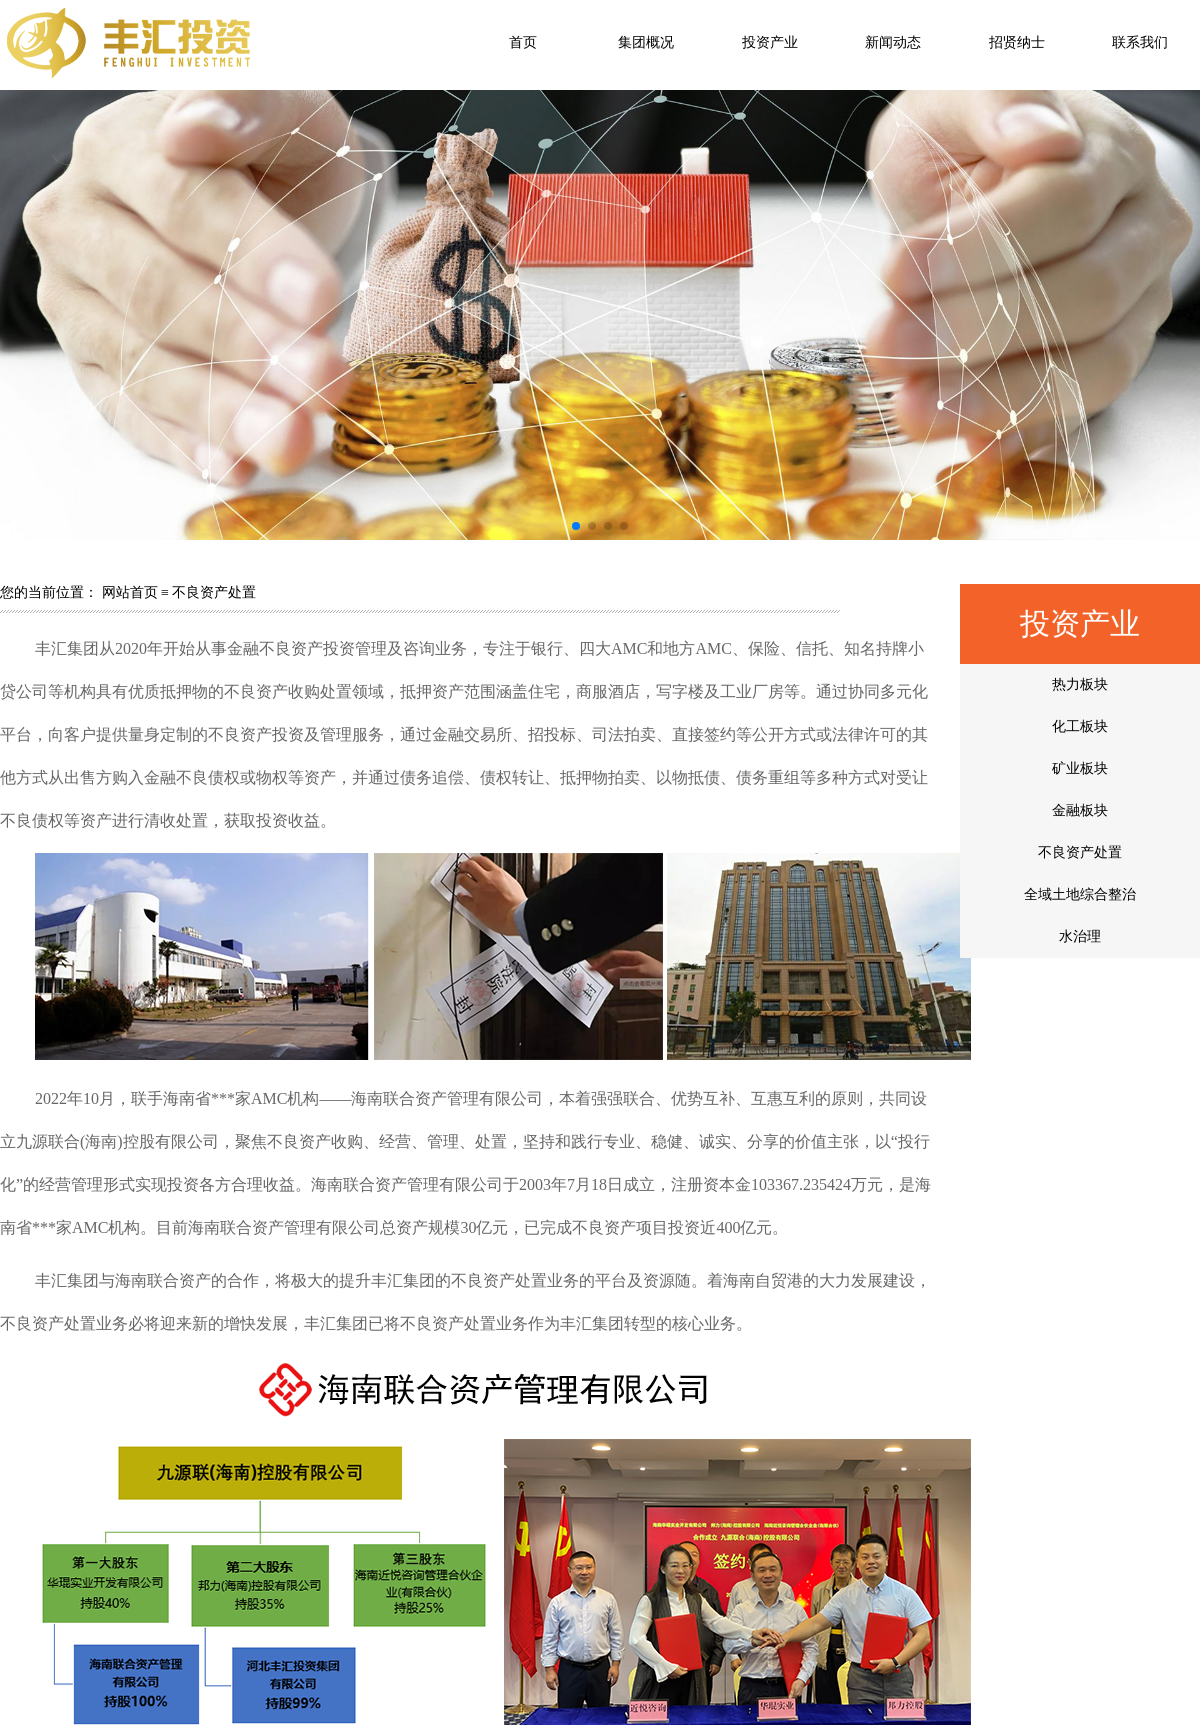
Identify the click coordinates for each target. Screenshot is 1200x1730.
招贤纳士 (1017, 42)
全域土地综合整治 (1080, 894)
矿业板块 (1080, 768)
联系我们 (1140, 42)
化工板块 (1080, 726)
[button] (576, 526)
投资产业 (770, 42)
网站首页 (130, 592)
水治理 (1080, 936)
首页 (523, 42)
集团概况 (646, 42)
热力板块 (1080, 684)
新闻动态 (893, 42)
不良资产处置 (1080, 852)
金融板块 (1080, 810)
